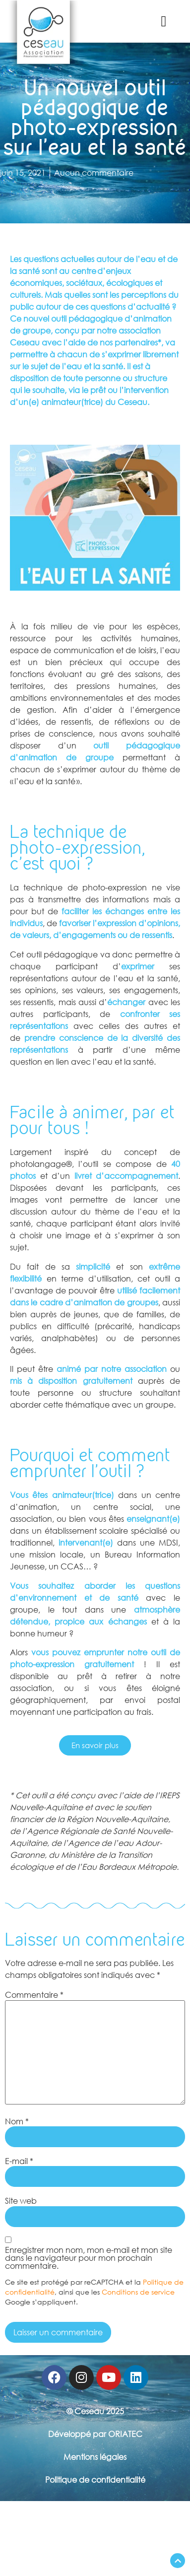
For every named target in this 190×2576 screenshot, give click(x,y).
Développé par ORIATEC (95, 2434)
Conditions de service (138, 2292)
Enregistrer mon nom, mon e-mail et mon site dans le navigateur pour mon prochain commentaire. (88, 2258)
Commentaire (34, 1995)
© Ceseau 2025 (95, 2411)
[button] (163, 21)
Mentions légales (95, 2457)
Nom (17, 2121)
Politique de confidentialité (95, 2480)
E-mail (19, 2161)
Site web (21, 2201)
